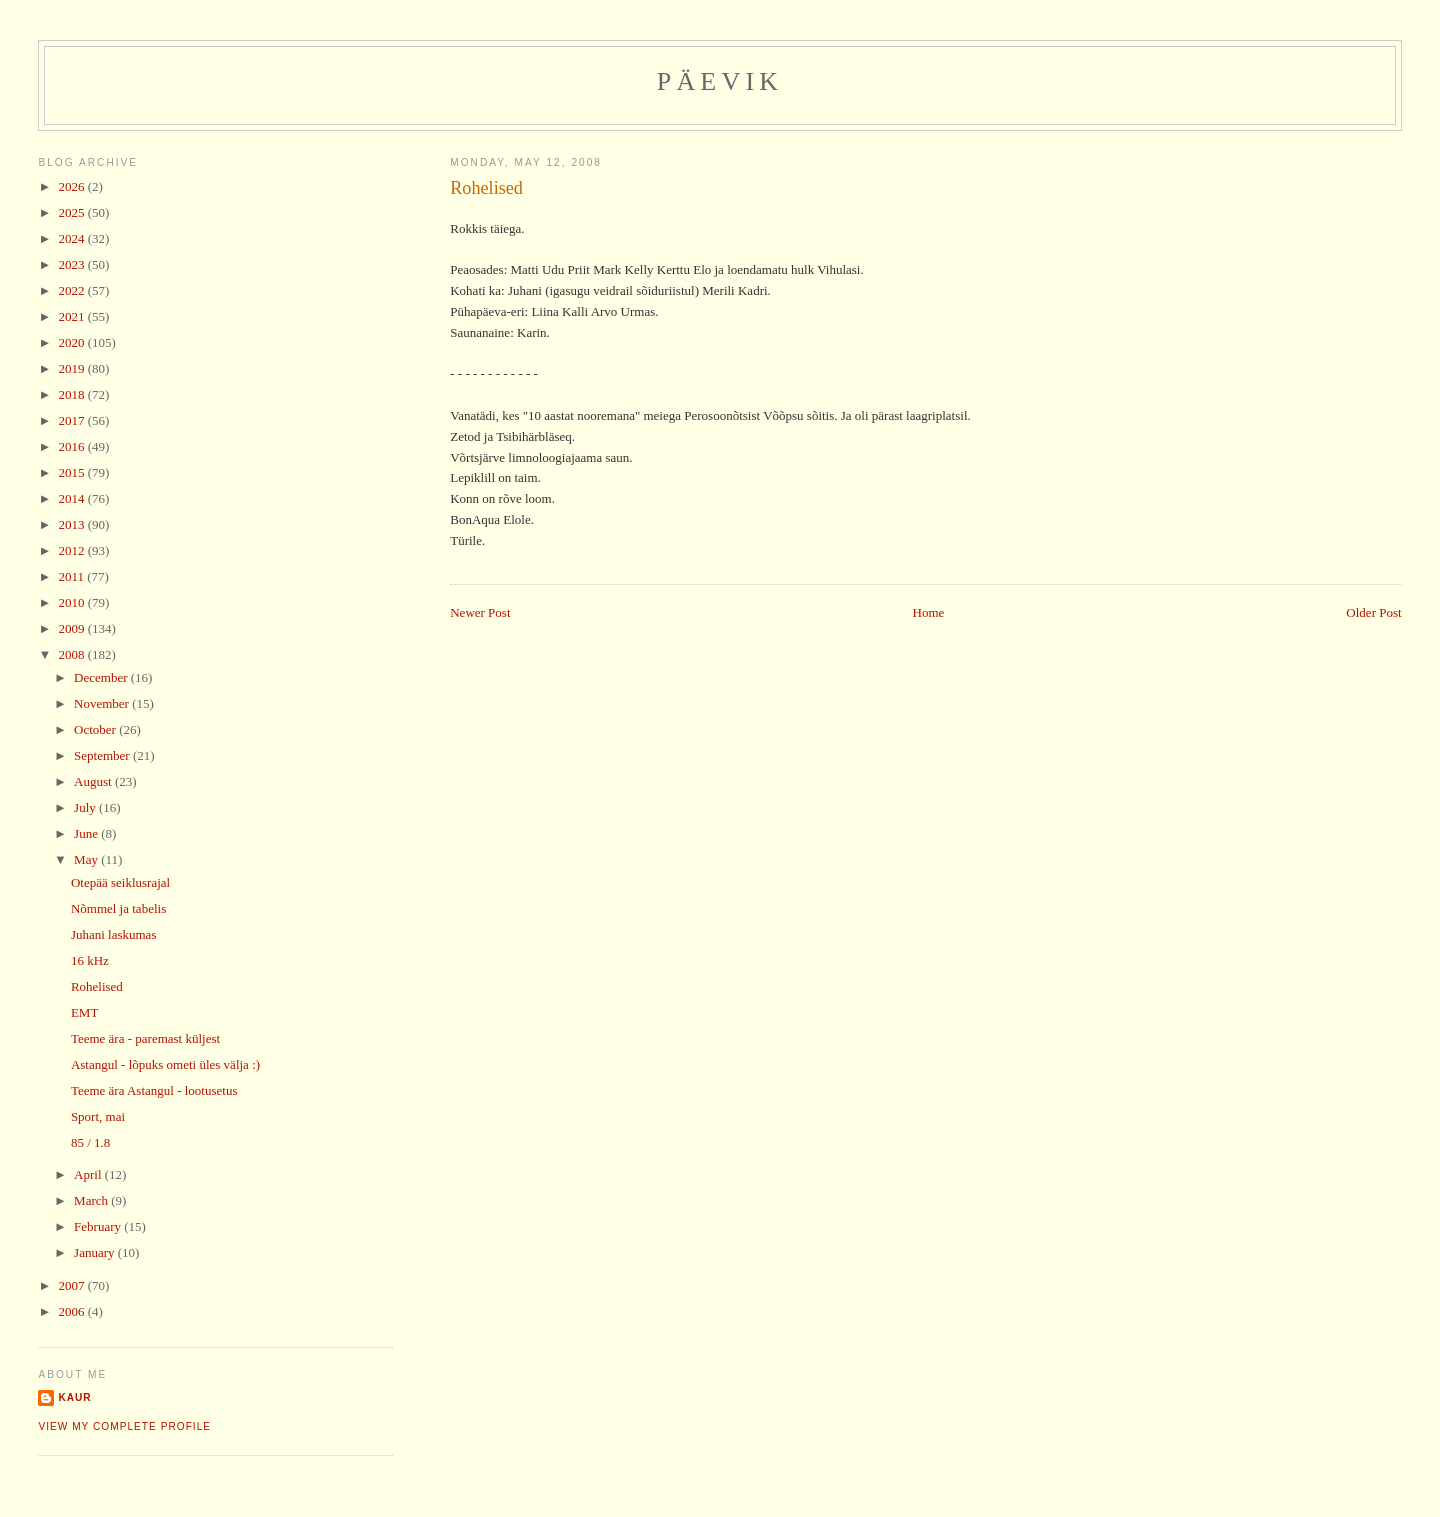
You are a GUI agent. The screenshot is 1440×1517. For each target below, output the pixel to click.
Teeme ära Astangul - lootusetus (154, 1090)
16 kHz (90, 960)
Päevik (720, 81)
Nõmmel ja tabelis (118, 908)
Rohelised (486, 188)
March (92, 1200)
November (103, 703)
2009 (72, 628)
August (94, 781)
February (99, 1226)
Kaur (74, 1397)
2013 (72, 524)
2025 (72, 212)
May (87, 859)
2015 (72, 472)
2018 (72, 394)
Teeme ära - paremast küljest (145, 1038)
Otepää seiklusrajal (120, 882)
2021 (72, 316)
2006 (72, 1311)
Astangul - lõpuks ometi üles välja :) (165, 1064)
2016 (72, 446)
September (103, 755)
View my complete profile (124, 1426)
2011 (72, 576)
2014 (72, 498)
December (102, 677)
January (96, 1252)
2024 (72, 238)
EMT (84, 1012)
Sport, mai (98, 1116)
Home (929, 612)
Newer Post (480, 612)
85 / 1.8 (90, 1142)
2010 (72, 602)
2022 (72, 290)
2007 (72, 1285)
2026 (72, 186)
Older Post (1373, 612)
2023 (72, 264)
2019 (72, 368)
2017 (72, 420)
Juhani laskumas (114, 934)
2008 (72, 654)
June (87, 833)
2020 (72, 342)
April (89, 1174)
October (96, 729)
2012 (72, 550)
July (86, 807)
